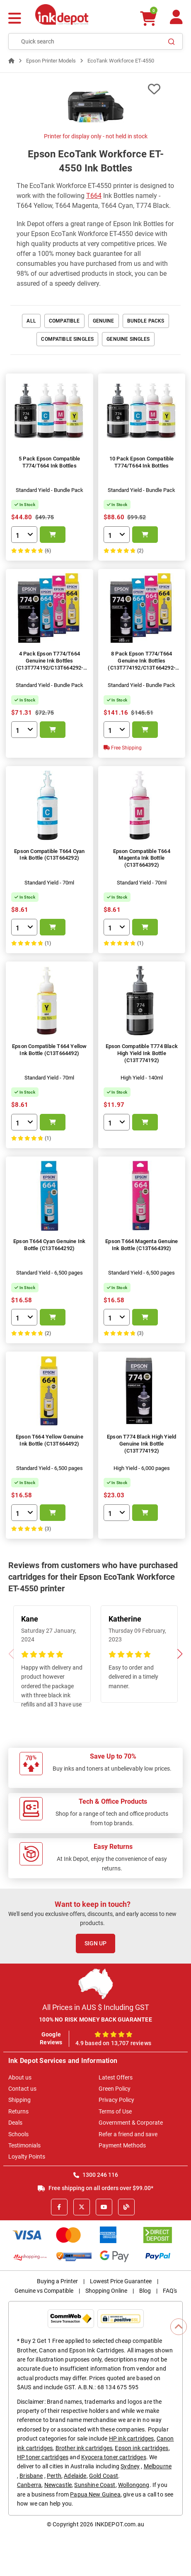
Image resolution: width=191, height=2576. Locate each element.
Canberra (29, 2485)
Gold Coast (103, 2475)
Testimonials (24, 2145)
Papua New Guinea (95, 2494)
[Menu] (14, 19)
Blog (145, 2290)
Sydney (130, 2466)
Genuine (103, 321)
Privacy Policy (116, 2099)
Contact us (22, 2088)
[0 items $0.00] (148, 18)
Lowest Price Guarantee (121, 2281)
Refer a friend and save (128, 2134)
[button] (179, 1654)
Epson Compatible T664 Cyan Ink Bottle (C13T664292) (49, 854)
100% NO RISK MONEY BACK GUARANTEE (95, 2019)
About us (19, 2077)
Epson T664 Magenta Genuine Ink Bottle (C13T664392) (141, 1244)
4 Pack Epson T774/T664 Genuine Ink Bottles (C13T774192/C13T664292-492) (49, 664)
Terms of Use (115, 2111)
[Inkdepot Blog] (126, 2207)
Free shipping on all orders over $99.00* (95, 2188)
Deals (15, 2122)
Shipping (19, 2099)
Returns (18, 2111)
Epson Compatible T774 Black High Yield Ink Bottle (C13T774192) (142, 1053)
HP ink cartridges (131, 2438)
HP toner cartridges (42, 2457)
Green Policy (115, 2088)
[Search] (171, 41)
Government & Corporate (131, 2122)
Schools (18, 2134)
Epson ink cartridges (141, 2448)
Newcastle (58, 2485)
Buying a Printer (57, 2281)
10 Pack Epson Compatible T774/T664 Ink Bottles (141, 462)
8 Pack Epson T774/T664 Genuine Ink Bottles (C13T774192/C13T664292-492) (141, 664)
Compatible (64, 321)
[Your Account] (176, 20)
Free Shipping (123, 748)
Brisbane (31, 2475)
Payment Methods (122, 2145)
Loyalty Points (26, 2156)
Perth (54, 2475)
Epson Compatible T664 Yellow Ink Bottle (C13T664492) (49, 1049)
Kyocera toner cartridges (113, 2457)
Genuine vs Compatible (44, 2290)
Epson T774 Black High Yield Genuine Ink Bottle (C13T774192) (141, 1444)
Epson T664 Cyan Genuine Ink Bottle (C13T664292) (49, 1244)
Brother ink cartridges (84, 2448)
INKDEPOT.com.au (119, 2524)
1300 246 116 (95, 2174)
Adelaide (75, 2475)
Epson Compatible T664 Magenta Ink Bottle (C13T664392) (141, 858)
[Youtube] (104, 2207)
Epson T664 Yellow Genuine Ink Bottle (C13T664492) (49, 1440)
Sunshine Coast (94, 2485)
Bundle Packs (145, 321)
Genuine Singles (128, 339)
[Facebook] (59, 2207)
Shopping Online (106, 2290)
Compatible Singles (67, 339)
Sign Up (95, 1943)
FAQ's (170, 2290)
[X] (81, 2207)
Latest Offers (116, 2077)
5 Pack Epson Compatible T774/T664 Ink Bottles (49, 462)
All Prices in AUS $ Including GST (95, 2007)
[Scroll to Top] (178, 2326)
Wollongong (134, 2485)
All (31, 321)
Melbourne (158, 2466)
